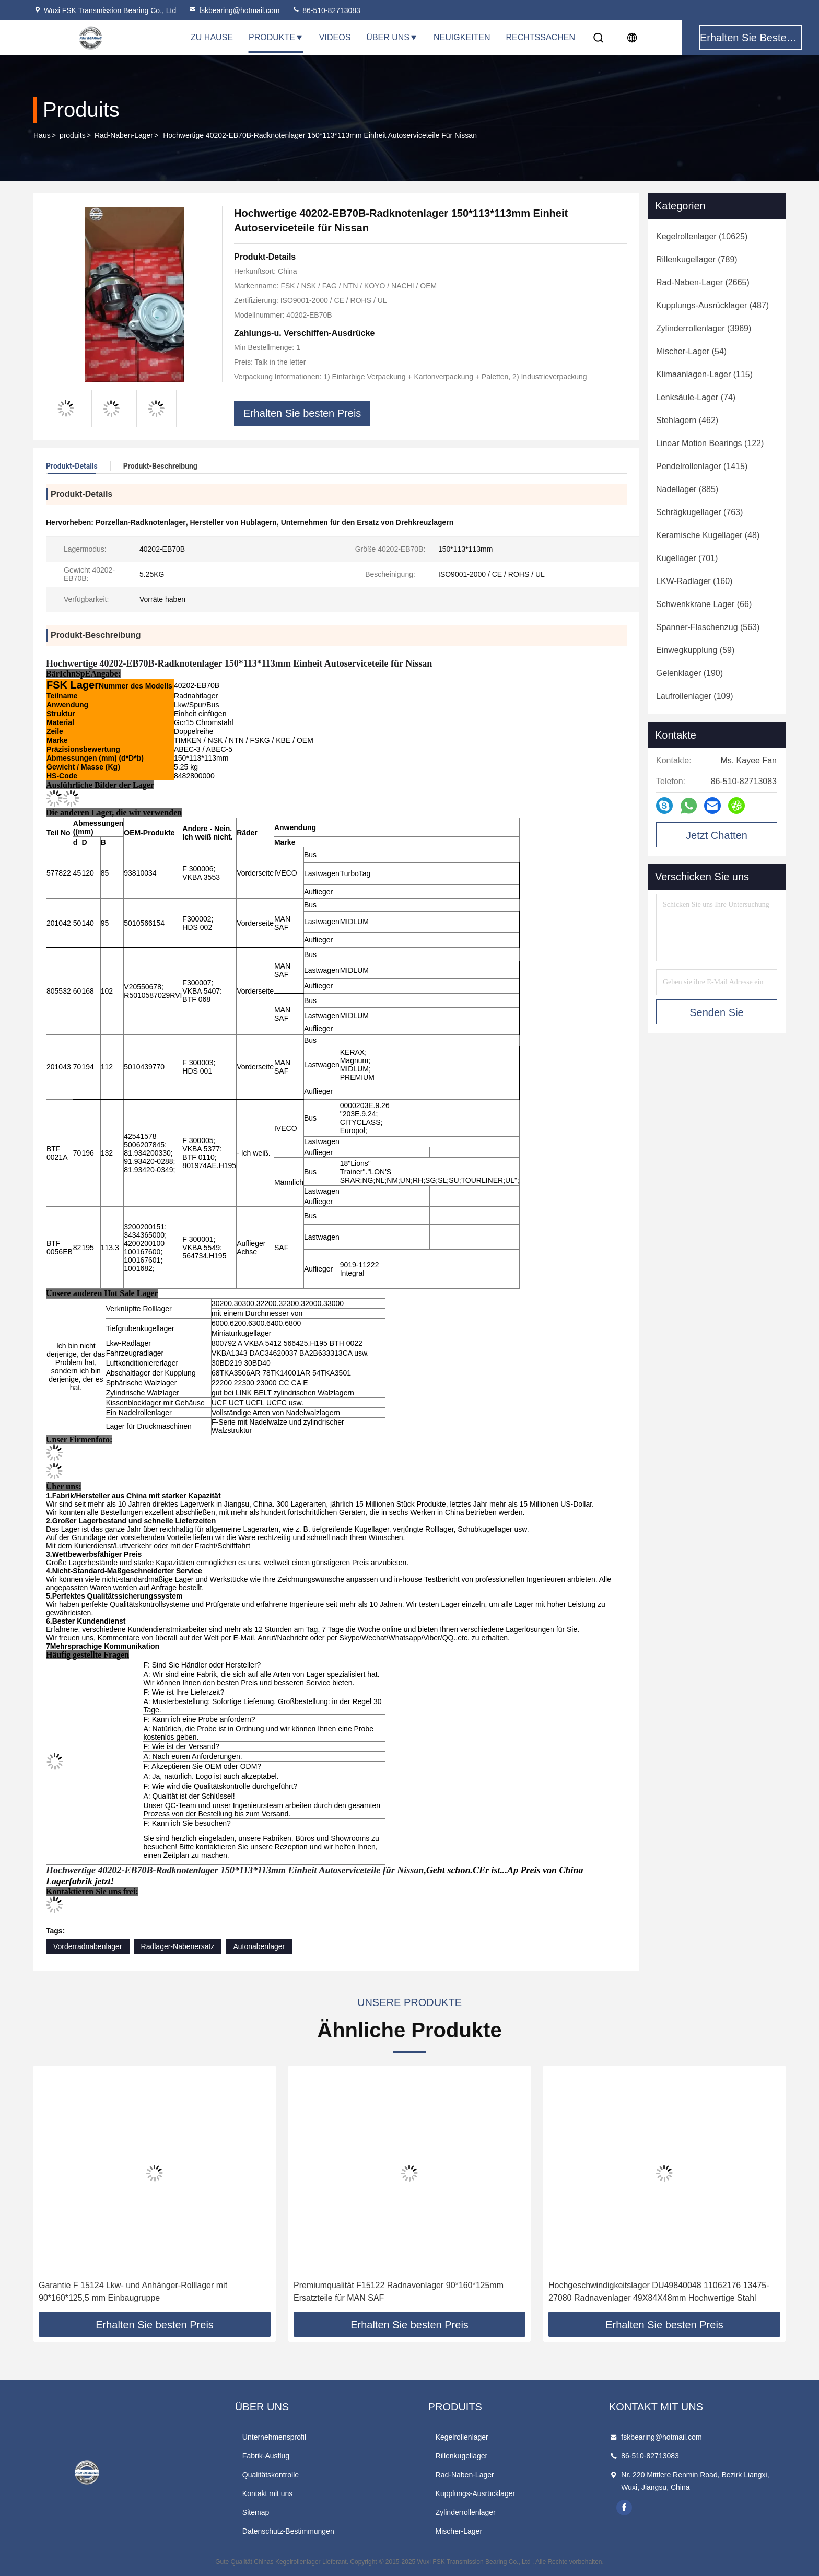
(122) (710, 443)
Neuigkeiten (462, 37)
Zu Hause (212, 37)
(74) (695, 397)
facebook (624, 2507)
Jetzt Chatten (716, 835)
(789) (697, 259)
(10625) (701, 236)
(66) (704, 604)
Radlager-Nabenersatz (178, 1946)
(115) (704, 374)
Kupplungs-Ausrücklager (476, 2493)
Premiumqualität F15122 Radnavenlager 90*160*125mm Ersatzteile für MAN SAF (399, 2291)
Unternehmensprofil (274, 2437)
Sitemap (255, 2512)
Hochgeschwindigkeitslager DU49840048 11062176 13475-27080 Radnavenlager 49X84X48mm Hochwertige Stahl (658, 2291)
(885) (687, 489)
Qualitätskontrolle (270, 2474)
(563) (707, 627)
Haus (42, 135)
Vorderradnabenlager (87, 1946)
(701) (687, 558)
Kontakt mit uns (267, 2493)
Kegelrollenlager (462, 2437)
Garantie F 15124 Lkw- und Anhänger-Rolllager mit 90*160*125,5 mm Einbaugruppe (133, 2291)
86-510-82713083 (326, 10)
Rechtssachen (540, 37)
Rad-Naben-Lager (124, 135)
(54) (691, 351)
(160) (694, 581)
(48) (707, 535)
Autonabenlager (259, 1946)
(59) (695, 650)
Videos (334, 37)
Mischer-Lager (459, 2531)
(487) (712, 305)
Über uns (392, 37)
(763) (699, 512)
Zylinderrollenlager (466, 2512)
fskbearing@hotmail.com (234, 10)
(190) (689, 673)
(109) (694, 696)
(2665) (703, 282)
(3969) (703, 328)
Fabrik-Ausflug (265, 2456)
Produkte (276, 37)
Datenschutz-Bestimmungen (288, 2531)
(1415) (701, 466)
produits (73, 135)
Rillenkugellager (462, 2456)
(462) (687, 420)
